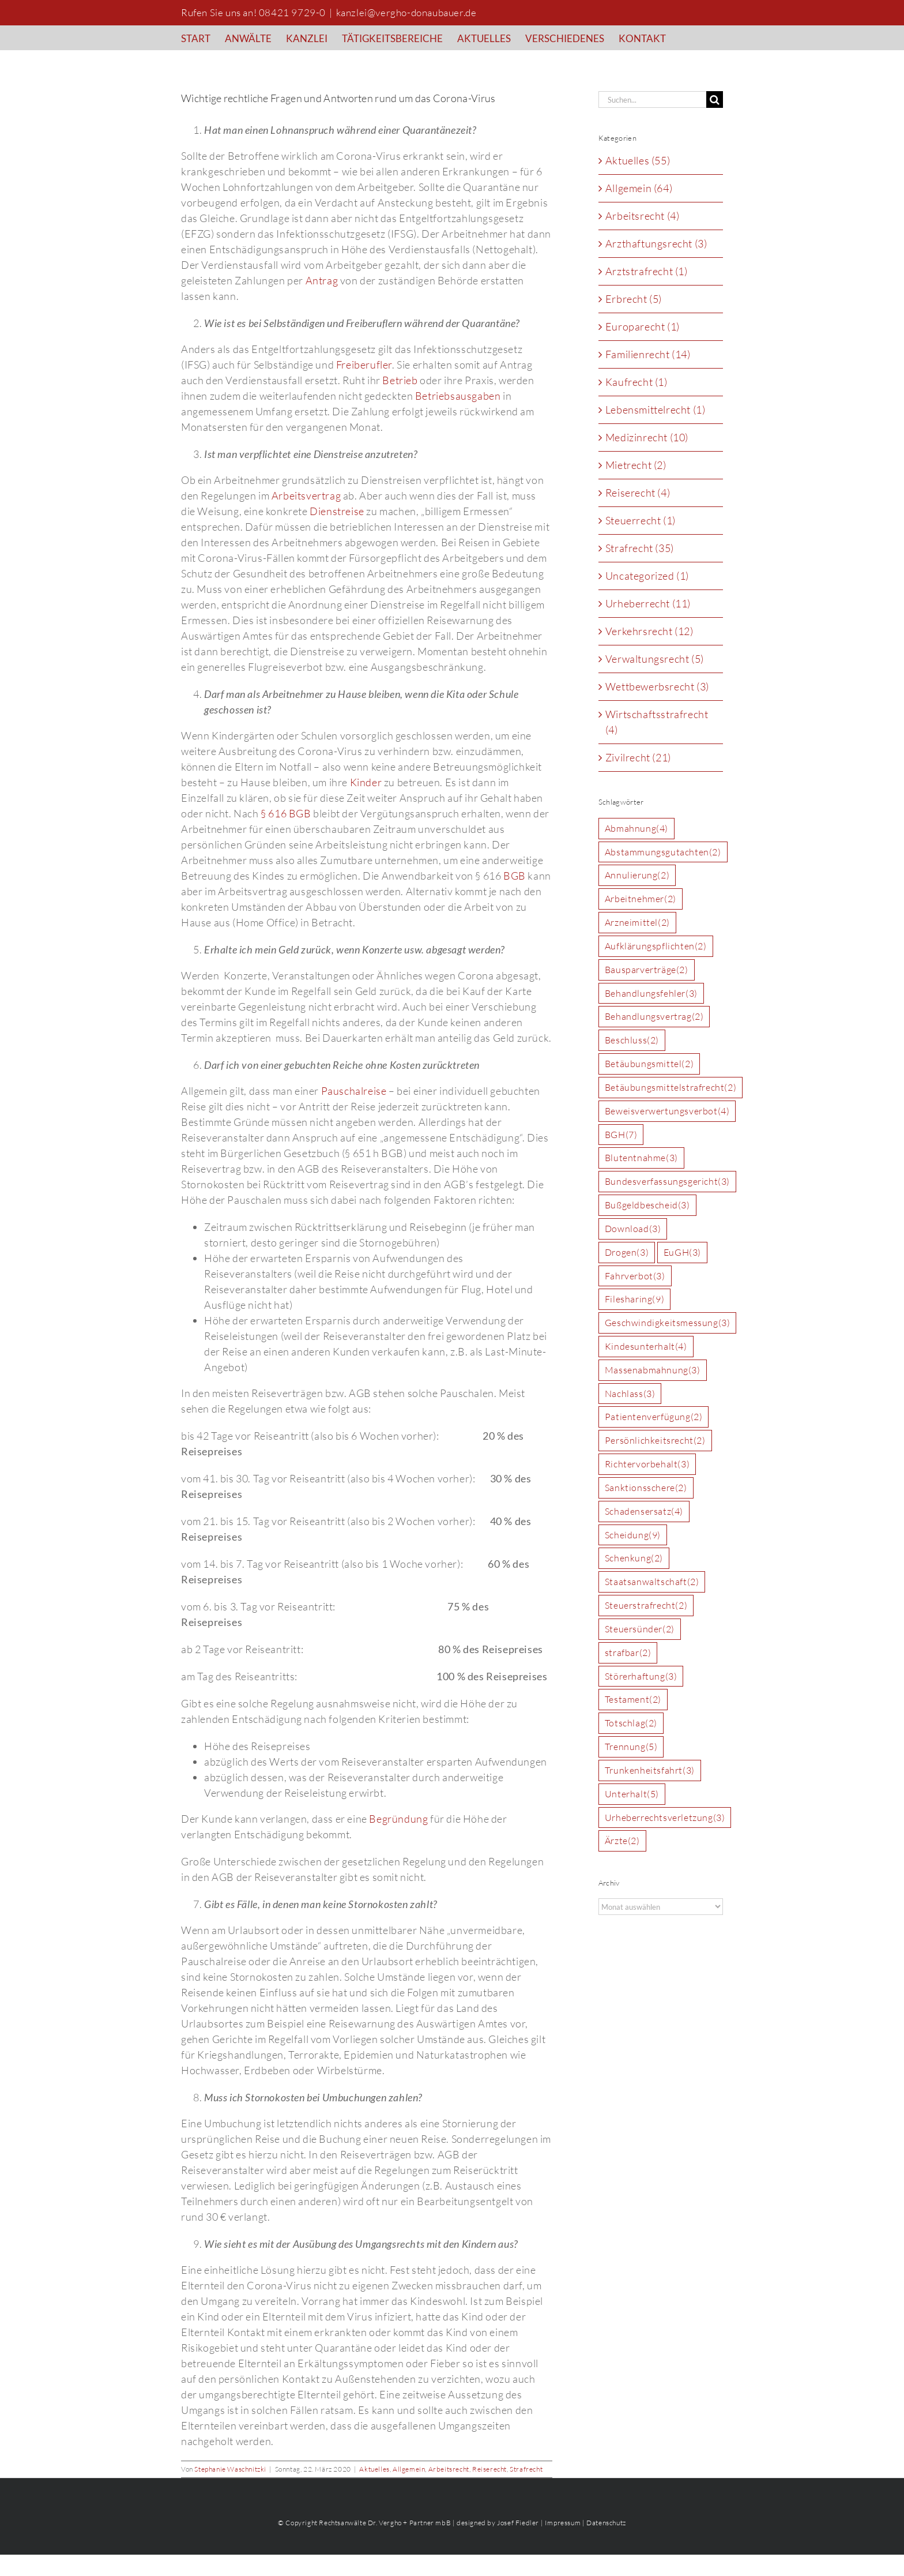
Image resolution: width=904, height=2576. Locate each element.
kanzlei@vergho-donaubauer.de (406, 12)
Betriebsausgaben (458, 395)
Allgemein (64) (638, 188)
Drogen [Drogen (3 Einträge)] (627, 1252)
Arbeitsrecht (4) (642, 215)
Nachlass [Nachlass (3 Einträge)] (630, 1394)
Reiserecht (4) (637, 492)
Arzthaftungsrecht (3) (656, 243)
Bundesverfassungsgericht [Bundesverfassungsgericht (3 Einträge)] (667, 1181)
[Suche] (714, 99)
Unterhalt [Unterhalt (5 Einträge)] (632, 1794)
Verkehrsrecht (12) (649, 631)
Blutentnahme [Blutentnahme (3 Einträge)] (641, 1158)
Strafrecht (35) (639, 548)
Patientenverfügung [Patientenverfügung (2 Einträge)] (654, 1417)
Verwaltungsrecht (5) (654, 658)
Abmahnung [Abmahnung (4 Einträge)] (636, 828)
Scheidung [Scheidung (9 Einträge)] (633, 1535)
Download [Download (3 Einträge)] (633, 1229)
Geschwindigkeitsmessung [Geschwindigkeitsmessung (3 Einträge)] (667, 1323)
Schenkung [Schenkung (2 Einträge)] (634, 1558)
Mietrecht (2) (635, 465)
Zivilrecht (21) (638, 757)
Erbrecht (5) (633, 298)
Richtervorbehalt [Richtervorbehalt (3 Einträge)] (647, 1464)
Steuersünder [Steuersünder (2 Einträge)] (640, 1629)
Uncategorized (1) (647, 575)
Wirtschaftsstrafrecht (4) (657, 722)
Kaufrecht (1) (636, 381)
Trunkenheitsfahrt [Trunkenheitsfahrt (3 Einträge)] (650, 1770)
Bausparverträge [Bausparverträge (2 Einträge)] (646, 970)
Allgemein (409, 2469)
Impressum (563, 2522)
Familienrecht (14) (648, 354)
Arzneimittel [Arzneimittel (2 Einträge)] (637, 923)
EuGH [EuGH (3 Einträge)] (682, 1252)
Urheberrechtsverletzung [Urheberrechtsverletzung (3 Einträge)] (665, 1818)
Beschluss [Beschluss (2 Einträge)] (632, 1040)
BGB (514, 875)
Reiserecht (489, 2469)
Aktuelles (374, 2469)
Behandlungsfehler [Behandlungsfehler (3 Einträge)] (651, 993)
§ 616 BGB (286, 813)
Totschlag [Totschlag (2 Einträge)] (631, 1723)
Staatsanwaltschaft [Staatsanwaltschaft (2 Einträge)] (652, 1582)
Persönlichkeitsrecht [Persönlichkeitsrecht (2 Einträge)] (655, 1440)
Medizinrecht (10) (646, 437)
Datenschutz (606, 2522)
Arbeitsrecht (448, 2469)
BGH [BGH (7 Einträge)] (621, 1135)
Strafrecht (526, 2469)
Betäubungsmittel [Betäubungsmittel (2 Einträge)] (649, 1064)
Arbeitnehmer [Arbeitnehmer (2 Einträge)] (640, 899)
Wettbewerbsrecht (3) (657, 686)
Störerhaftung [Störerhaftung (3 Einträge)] (641, 1676)
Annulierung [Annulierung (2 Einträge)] (637, 875)
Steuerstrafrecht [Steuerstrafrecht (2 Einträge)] (646, 1605)
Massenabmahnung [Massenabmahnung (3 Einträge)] (652, 1370)
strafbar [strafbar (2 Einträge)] (628, 1653)
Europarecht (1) (642, 326)
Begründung (398, 1818)
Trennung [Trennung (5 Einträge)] (631, 1747)
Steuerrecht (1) (640, 520)
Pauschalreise (354, 1090)
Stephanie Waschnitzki (230, 2469)
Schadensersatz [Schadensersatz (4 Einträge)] (644, 1511)
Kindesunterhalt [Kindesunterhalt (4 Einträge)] (646, 1346)
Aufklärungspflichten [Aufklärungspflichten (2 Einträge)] (656, 946)
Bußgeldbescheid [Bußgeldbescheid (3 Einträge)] (647, 1205)
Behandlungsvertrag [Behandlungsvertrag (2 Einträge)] (654, 1017)
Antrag (322, 280)
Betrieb (399, 380)
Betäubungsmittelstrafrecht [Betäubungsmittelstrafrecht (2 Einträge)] (670, 1087)
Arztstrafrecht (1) (646, 271)
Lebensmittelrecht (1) (655, 409)
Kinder (366, 782)
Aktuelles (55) (637, 160)
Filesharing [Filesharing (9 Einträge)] (634, 1299)
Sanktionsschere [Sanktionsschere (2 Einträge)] (646, 1488)
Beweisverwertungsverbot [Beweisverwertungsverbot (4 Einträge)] (667, 1111)
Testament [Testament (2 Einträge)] (633, 1699)
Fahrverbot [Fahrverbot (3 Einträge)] (635, 1276)
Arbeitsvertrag (306, 495)
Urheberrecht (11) (648, 603)
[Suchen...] (652, 99)
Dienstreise (337, 511)
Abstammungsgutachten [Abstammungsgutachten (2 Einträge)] (663, 852)
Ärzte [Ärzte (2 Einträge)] (622, 1841)
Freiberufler (364, 364)
